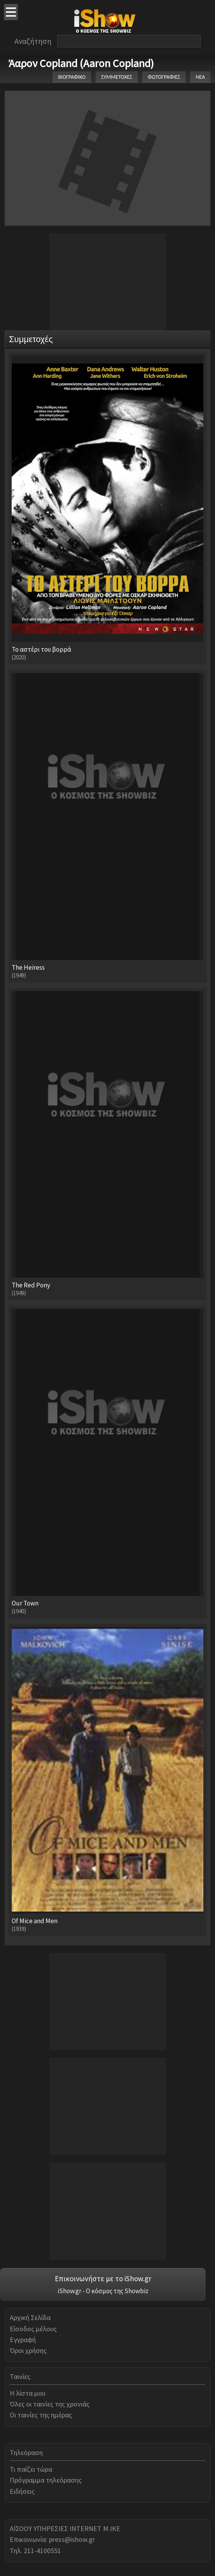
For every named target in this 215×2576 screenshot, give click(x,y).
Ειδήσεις (22, 2491)
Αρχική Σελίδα (30, 2317)
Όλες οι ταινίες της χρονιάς (49, 2404)
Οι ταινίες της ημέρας (41, 2414)
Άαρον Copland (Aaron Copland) (81, 63)
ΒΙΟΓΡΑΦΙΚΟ (72, 77)
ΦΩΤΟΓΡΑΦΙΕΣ (164, 77)
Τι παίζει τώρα (31, 2469)
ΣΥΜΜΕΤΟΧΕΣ (116, 77)
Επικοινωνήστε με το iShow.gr (103, 2278)
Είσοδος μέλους (33, 2328)
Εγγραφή (23, 2339)
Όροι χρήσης (28, 2350)
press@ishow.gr (72, 2539)
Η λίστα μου (27, 2393)
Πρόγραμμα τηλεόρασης (46, 2480)
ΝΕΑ (200, 77)
